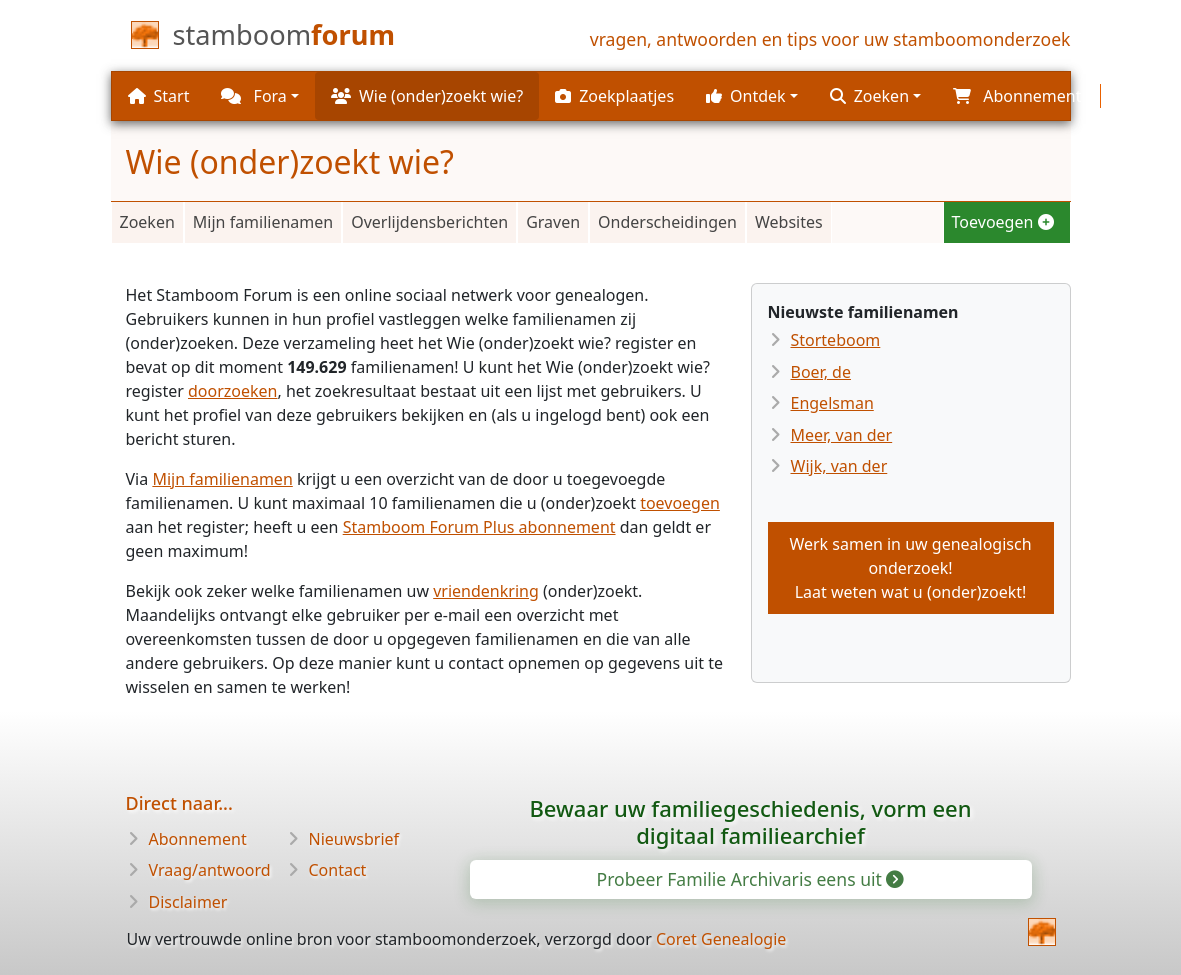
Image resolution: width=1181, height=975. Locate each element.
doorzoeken (233, 391)
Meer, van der (842, 435)
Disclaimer (188, 902)
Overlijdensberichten (429, 222)
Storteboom (836, 340)
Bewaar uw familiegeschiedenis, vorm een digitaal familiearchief (750, 821)
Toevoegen (1003, 222)
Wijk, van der (839, 466)
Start (159, 96)
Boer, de (821, 372)
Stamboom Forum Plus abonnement (479, 527)
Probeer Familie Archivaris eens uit (749, 879)
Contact (338, 870)
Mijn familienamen (263, 222)
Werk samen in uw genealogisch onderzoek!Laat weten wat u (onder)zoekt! (910, 568)
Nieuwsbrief (354, 839)
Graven (553, 222)
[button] (752, 96)
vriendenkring (486, 591)
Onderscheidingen (667, 222)
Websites (789, 222)
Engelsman (832, 403)
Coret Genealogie (721, 939)
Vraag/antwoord (210, 870)
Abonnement (198, 839)
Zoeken (147, 222)
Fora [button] (253, 96)
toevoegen (680, 503)
